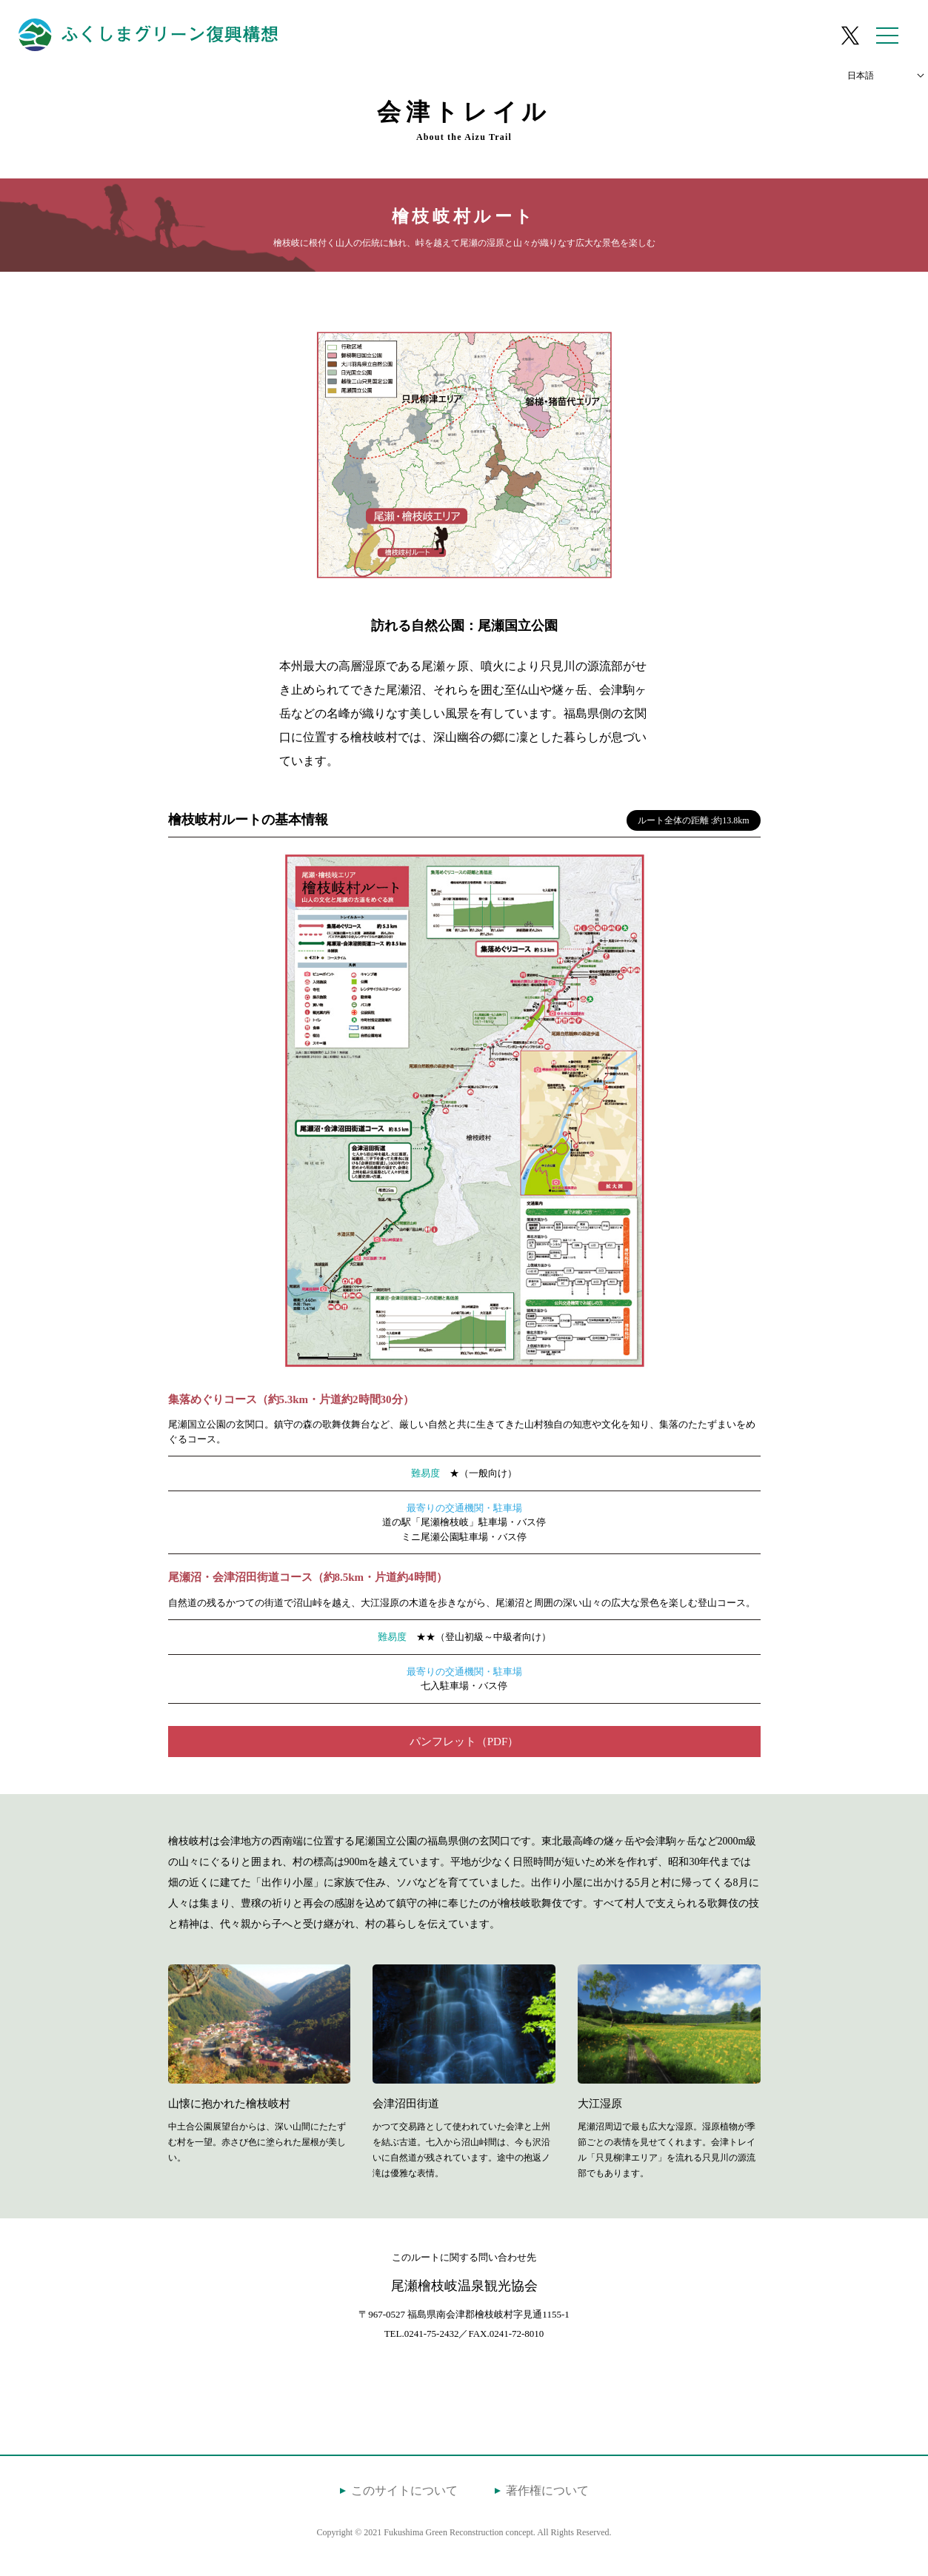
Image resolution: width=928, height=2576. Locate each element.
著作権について (547, 2490)
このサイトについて (404, 2490)
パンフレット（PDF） (464, 1741)
